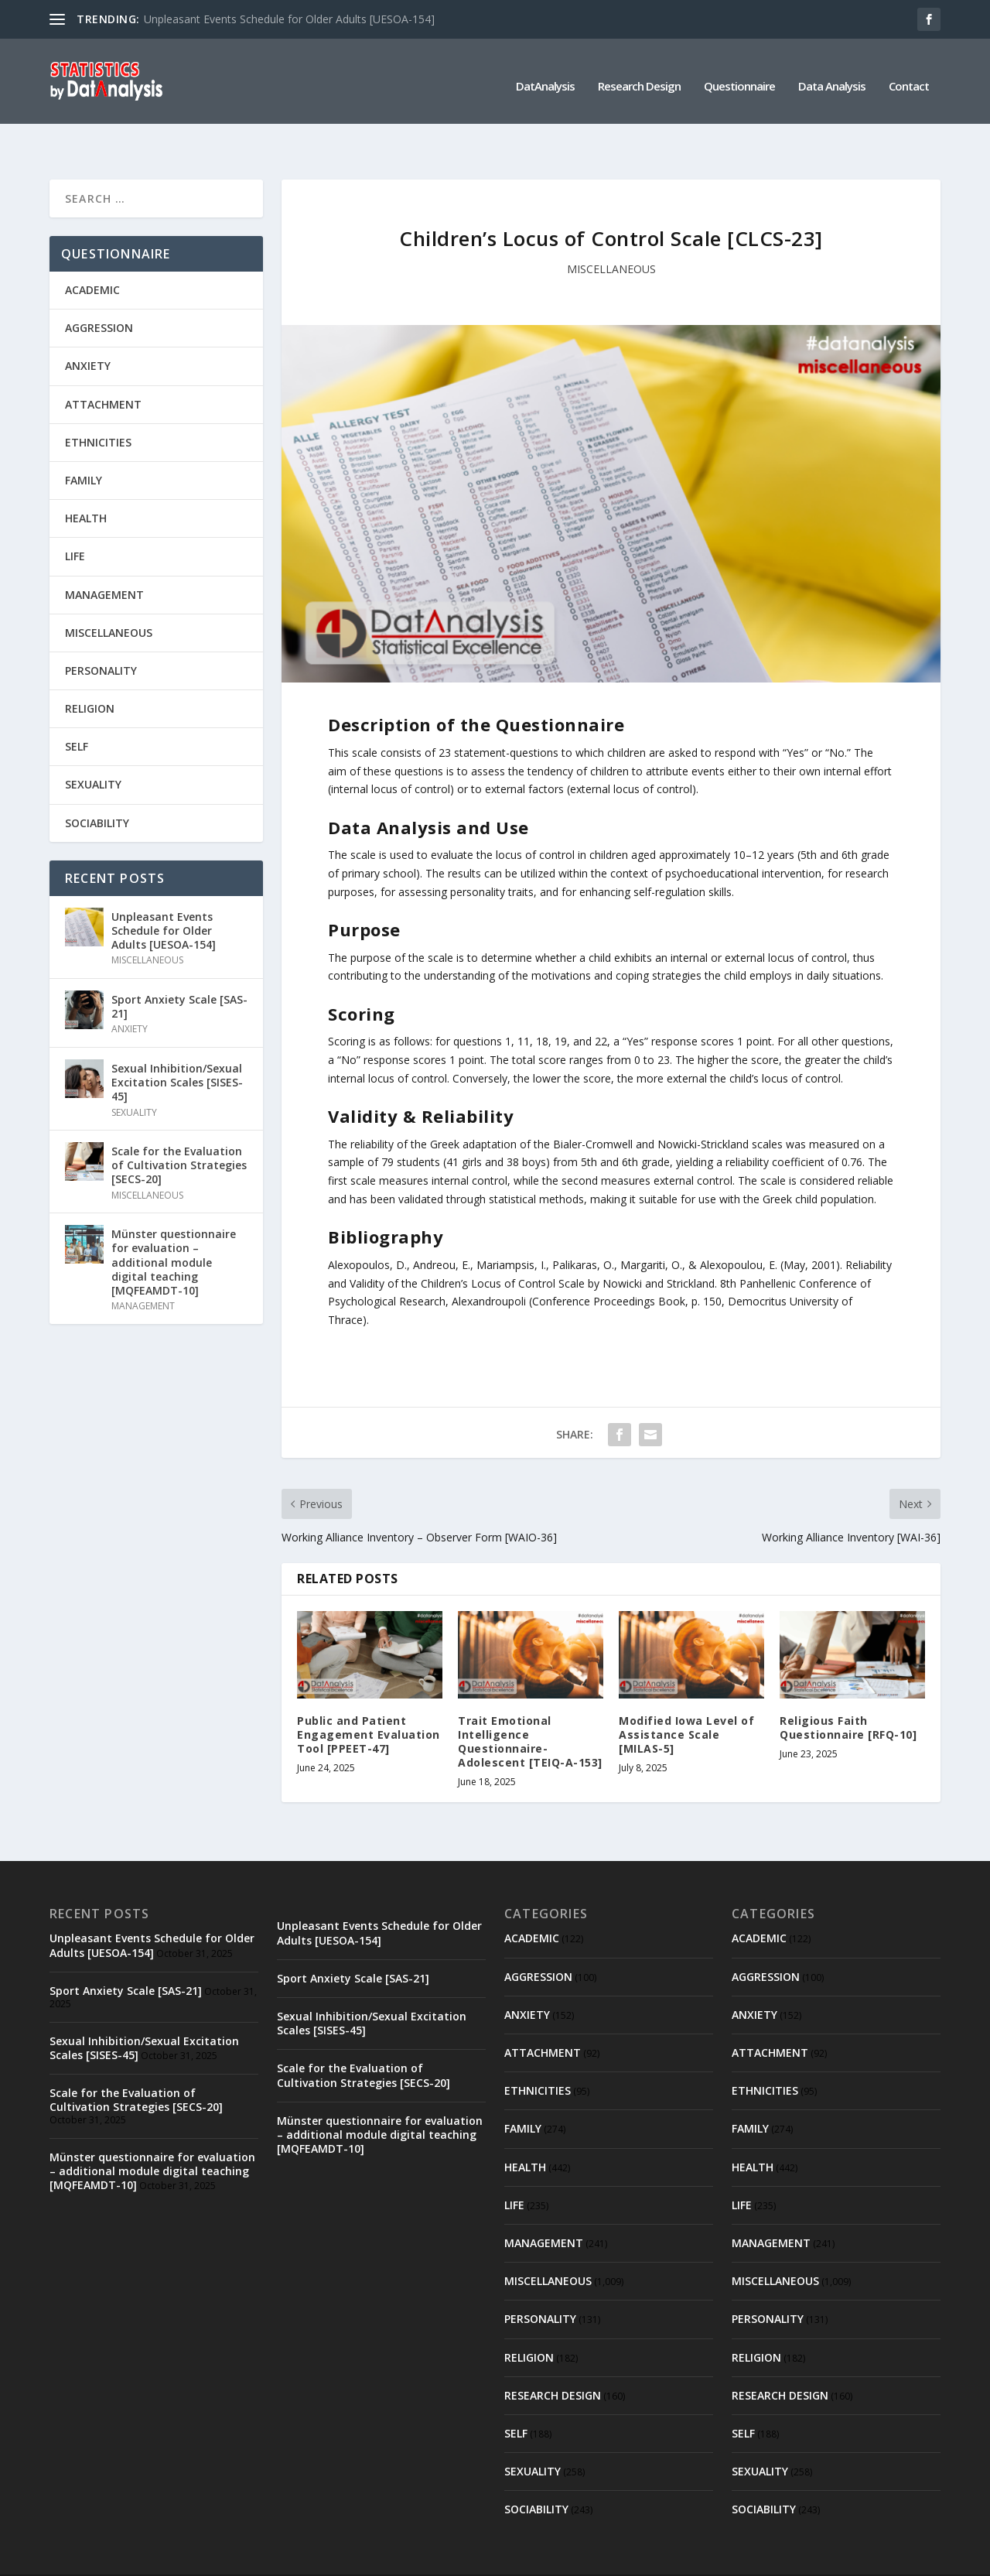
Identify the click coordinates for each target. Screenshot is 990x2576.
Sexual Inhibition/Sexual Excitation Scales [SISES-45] (177, 1047)
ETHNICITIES (98, 407)
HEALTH (86, 483)
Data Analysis (831, 77)
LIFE (75, 521)
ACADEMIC (92, 255)
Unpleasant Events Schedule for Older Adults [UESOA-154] (289, 19)
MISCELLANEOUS (611, 234)
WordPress (301, 2558)
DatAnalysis (545, 77)
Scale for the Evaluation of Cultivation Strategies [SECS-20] (179, 1130)
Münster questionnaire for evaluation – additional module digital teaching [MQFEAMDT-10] (173, 1227)
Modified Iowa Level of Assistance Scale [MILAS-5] (686, 1699)
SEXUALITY (93, 749)
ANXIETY (88, 330)
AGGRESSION (99, 293)
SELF (76, 711)
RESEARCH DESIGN (552, 2360)
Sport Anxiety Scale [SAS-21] (179, 971)
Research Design (639, 77)
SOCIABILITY (97, 788)
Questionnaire (739, 77)
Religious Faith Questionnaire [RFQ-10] (848, 1692)
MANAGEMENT (104, 559)
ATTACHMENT (103, 369)
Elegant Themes (156, 2558)
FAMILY (83, 445)
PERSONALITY (101, 635)
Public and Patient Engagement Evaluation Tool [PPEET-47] (368, 1699)
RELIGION (89, 673)
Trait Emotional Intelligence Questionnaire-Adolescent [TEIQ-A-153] (530, 1707)
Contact (909, 77)
